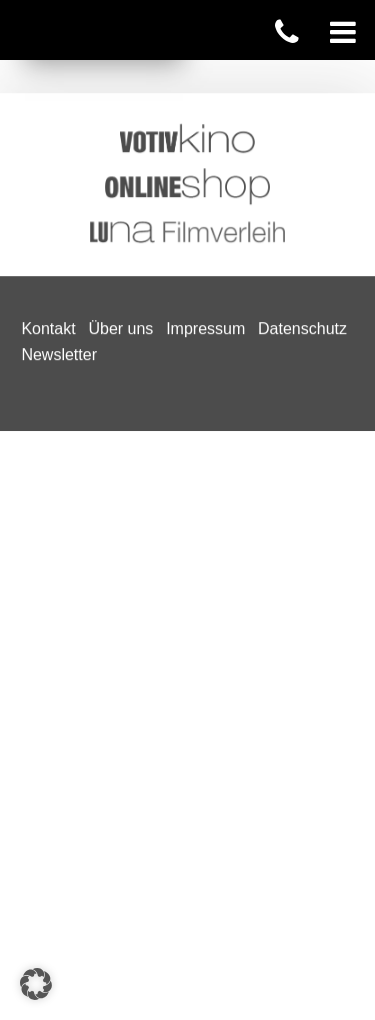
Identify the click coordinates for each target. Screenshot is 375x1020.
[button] (36, 984)
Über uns (120, 69)
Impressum (205, 69)
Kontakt (48, 69)
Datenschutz (302, 69)
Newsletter (59, 94)
